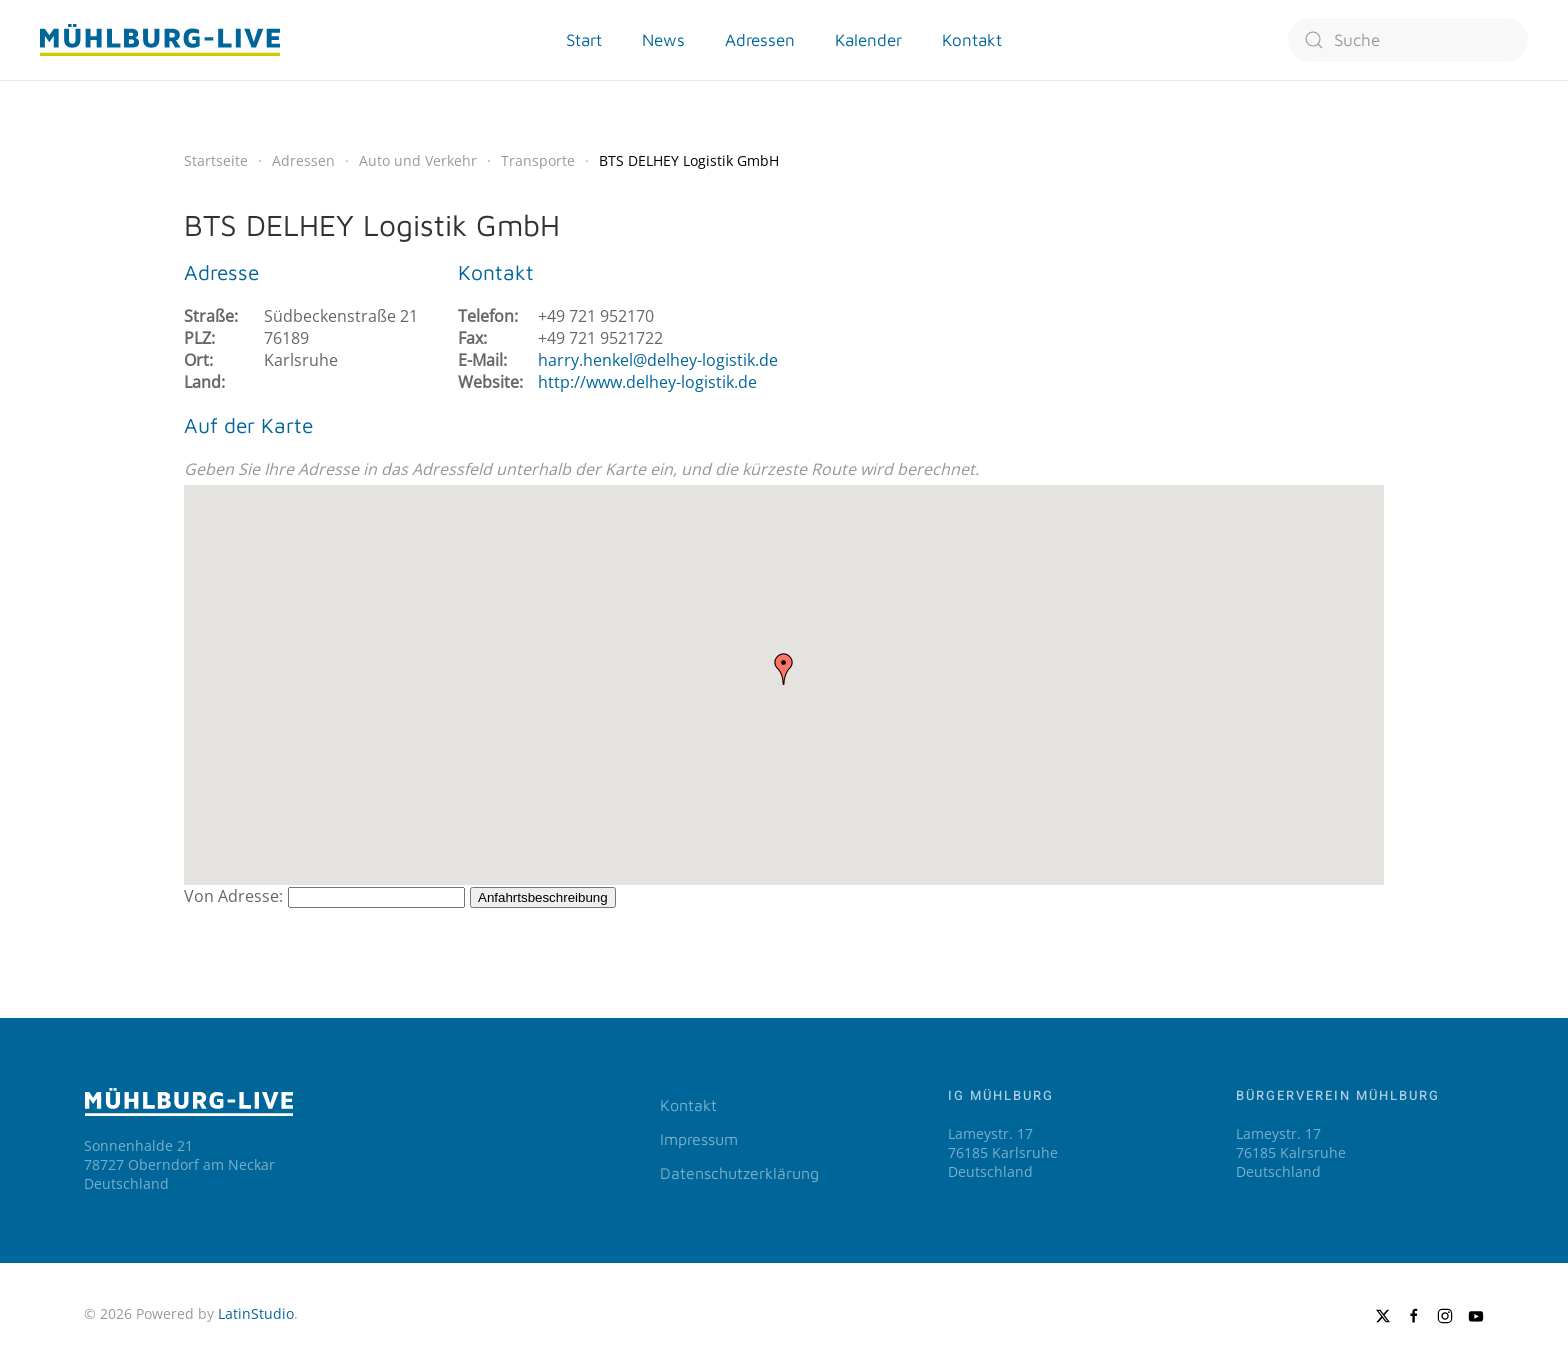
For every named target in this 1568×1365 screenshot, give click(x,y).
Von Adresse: (233, 896)
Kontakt (688, 1105)
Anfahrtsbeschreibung (543, 897)
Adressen (760, 40)
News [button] (663, 40)
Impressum (699, 1139)
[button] (784, 669)
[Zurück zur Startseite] (160, 40)
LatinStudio (256, 1313)
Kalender (868, 40)
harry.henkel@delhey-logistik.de (658, 360)
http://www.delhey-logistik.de (647, 382)
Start (584, 40)
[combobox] (1408, 40)
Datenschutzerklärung (739, 1173)
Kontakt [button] (972, 40)
